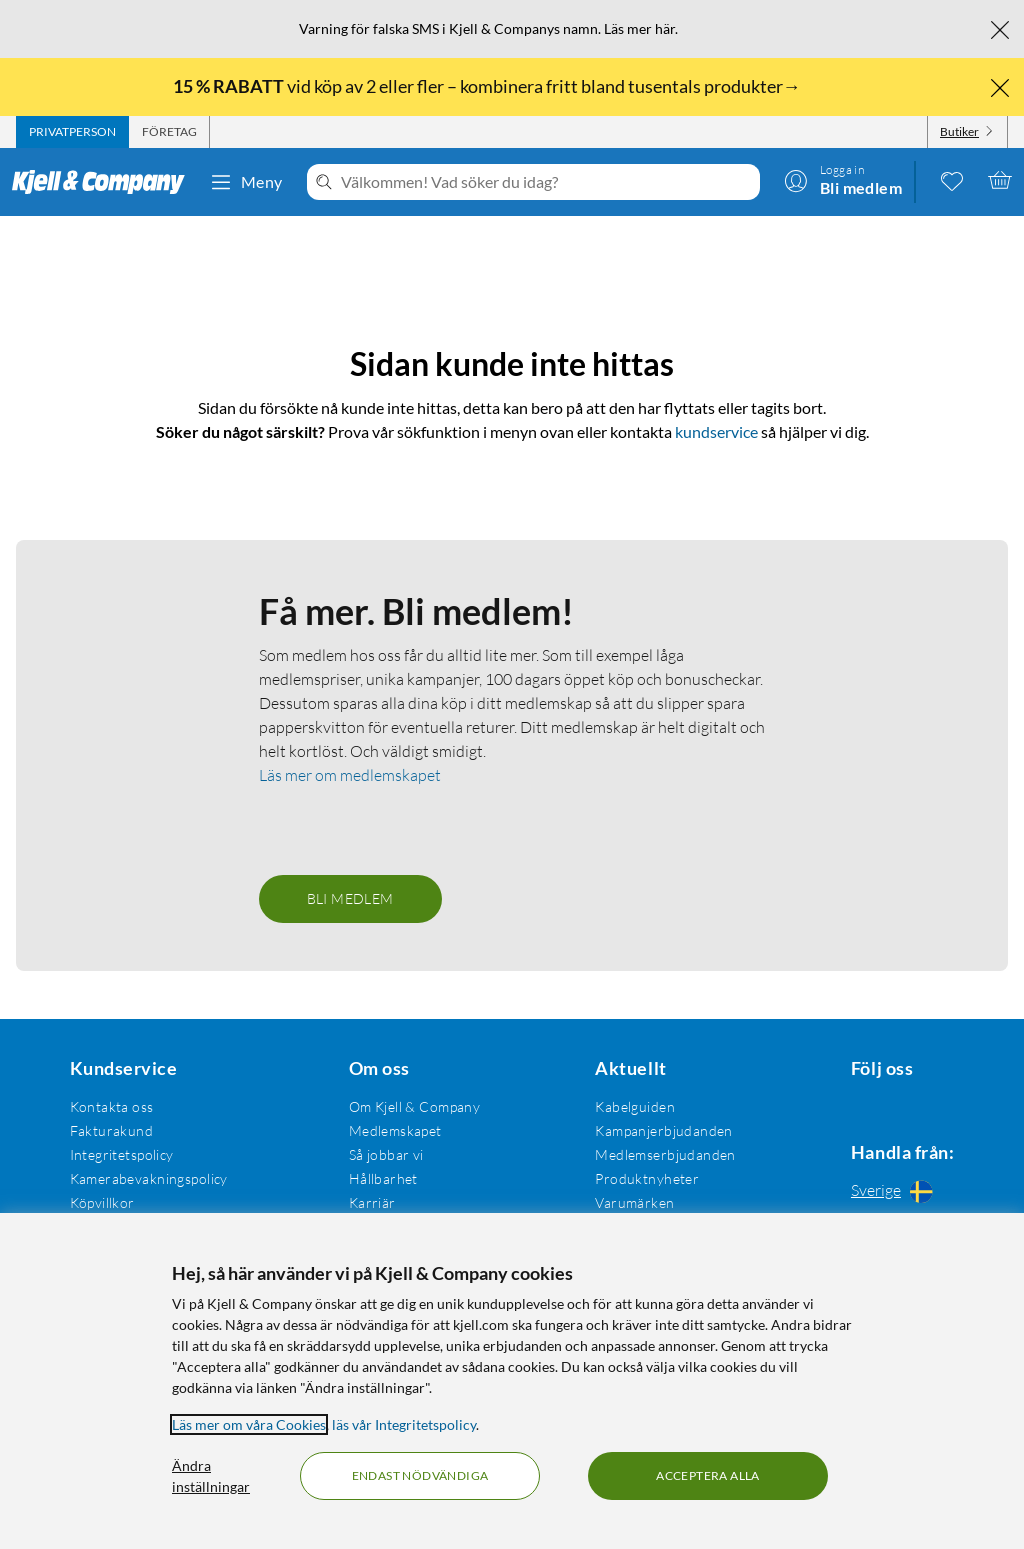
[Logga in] (843, 180)
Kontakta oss (109, 1102)
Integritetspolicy (119, 1150)
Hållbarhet (377, 1174)
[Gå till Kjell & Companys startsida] (104, 182)
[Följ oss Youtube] (945, 1102)
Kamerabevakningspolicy (146, 1174)
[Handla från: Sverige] (897, 1190)
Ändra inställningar (211, 1476)
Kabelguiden (625, 1102)
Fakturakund (109, 1126)
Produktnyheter (637, 1174)
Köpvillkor (99, 1198)
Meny (246, 182)
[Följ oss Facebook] (849, 1102)
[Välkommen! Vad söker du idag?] (546, 182)
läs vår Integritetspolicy (404, 1424)
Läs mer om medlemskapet (350, 771)
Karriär (366, 1198)
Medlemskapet (389, 1126)
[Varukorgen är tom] (1000, 180)
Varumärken (624, 1198)
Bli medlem (350, 894)
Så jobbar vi (380, 1150)
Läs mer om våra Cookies (249, 1424)
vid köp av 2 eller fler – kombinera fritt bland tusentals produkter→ (488, 86)
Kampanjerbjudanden (654, 1126)
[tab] (72, 132)
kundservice (716, 403)
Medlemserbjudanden (655, 1150)
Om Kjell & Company (409, 1102)
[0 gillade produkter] (952, 180)
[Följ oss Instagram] (897, 1102)
